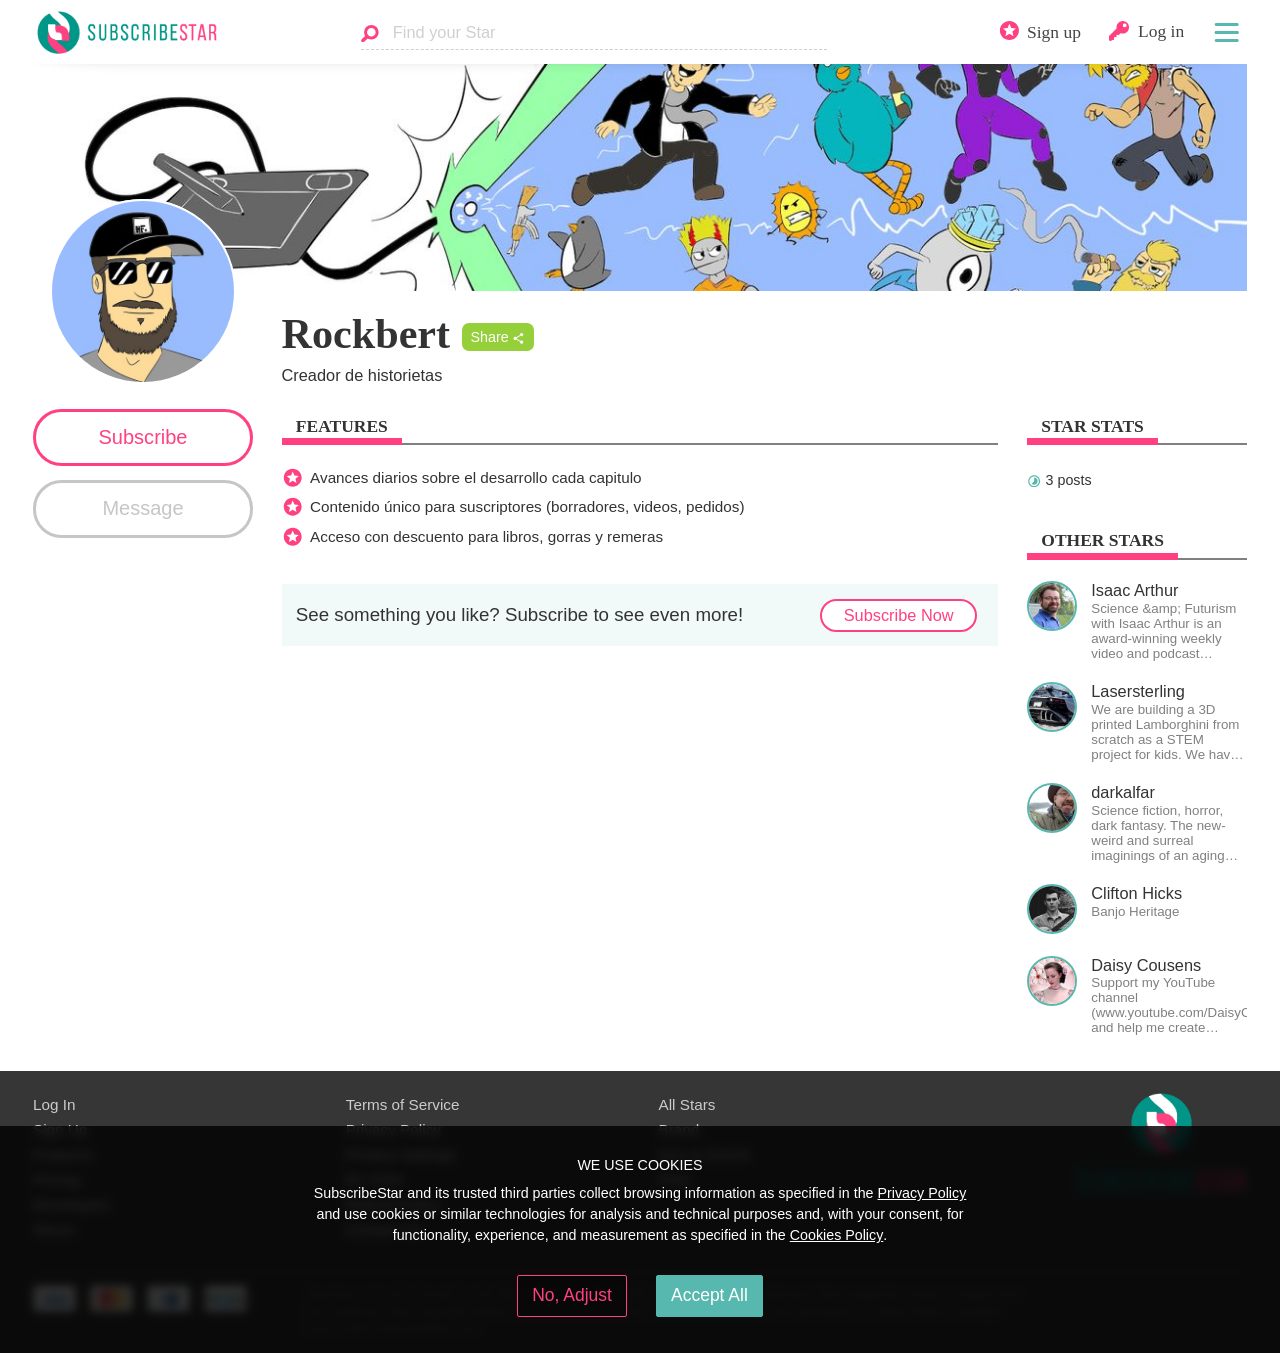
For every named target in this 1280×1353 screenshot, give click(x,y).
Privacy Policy (921, 1193)
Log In (54, 1104)
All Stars (687, 1104)
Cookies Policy (837, 1235)
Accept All (709, 1295)
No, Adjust (572, 1295)
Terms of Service (403, 1104)
